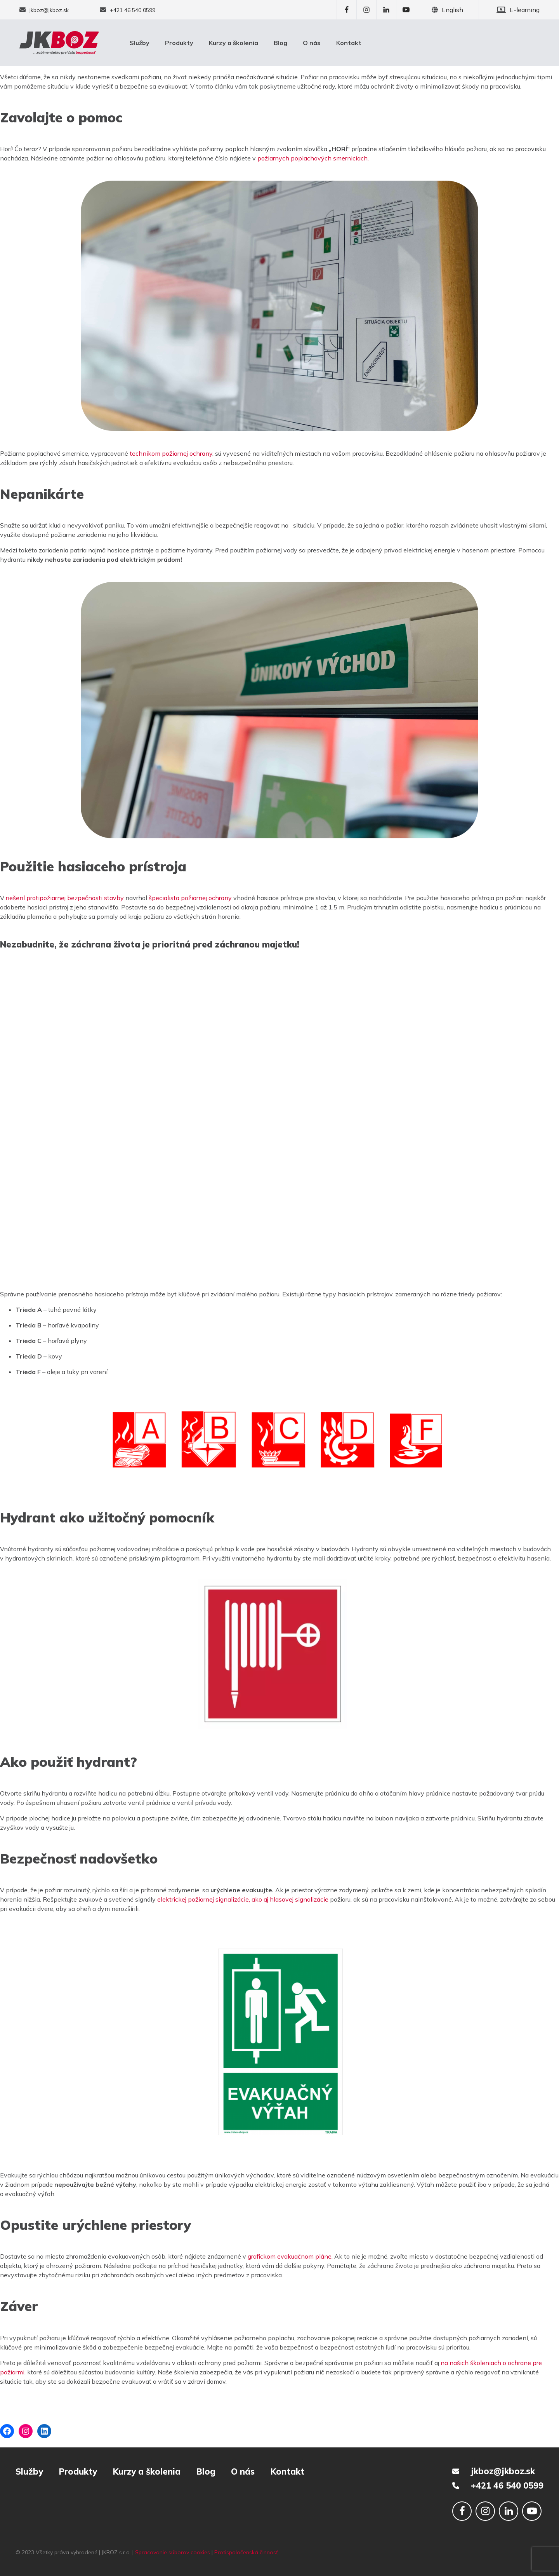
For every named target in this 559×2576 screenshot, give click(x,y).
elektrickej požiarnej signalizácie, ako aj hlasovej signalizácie (243, 1899)
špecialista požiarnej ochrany (190, 898)
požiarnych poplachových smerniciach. (313, 158)
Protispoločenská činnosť (246, 2552)
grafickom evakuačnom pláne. (290, 2256)
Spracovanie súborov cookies (172, 2552)
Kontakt (348, 43)
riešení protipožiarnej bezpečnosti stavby (64, 898)
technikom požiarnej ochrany (171, 453)
